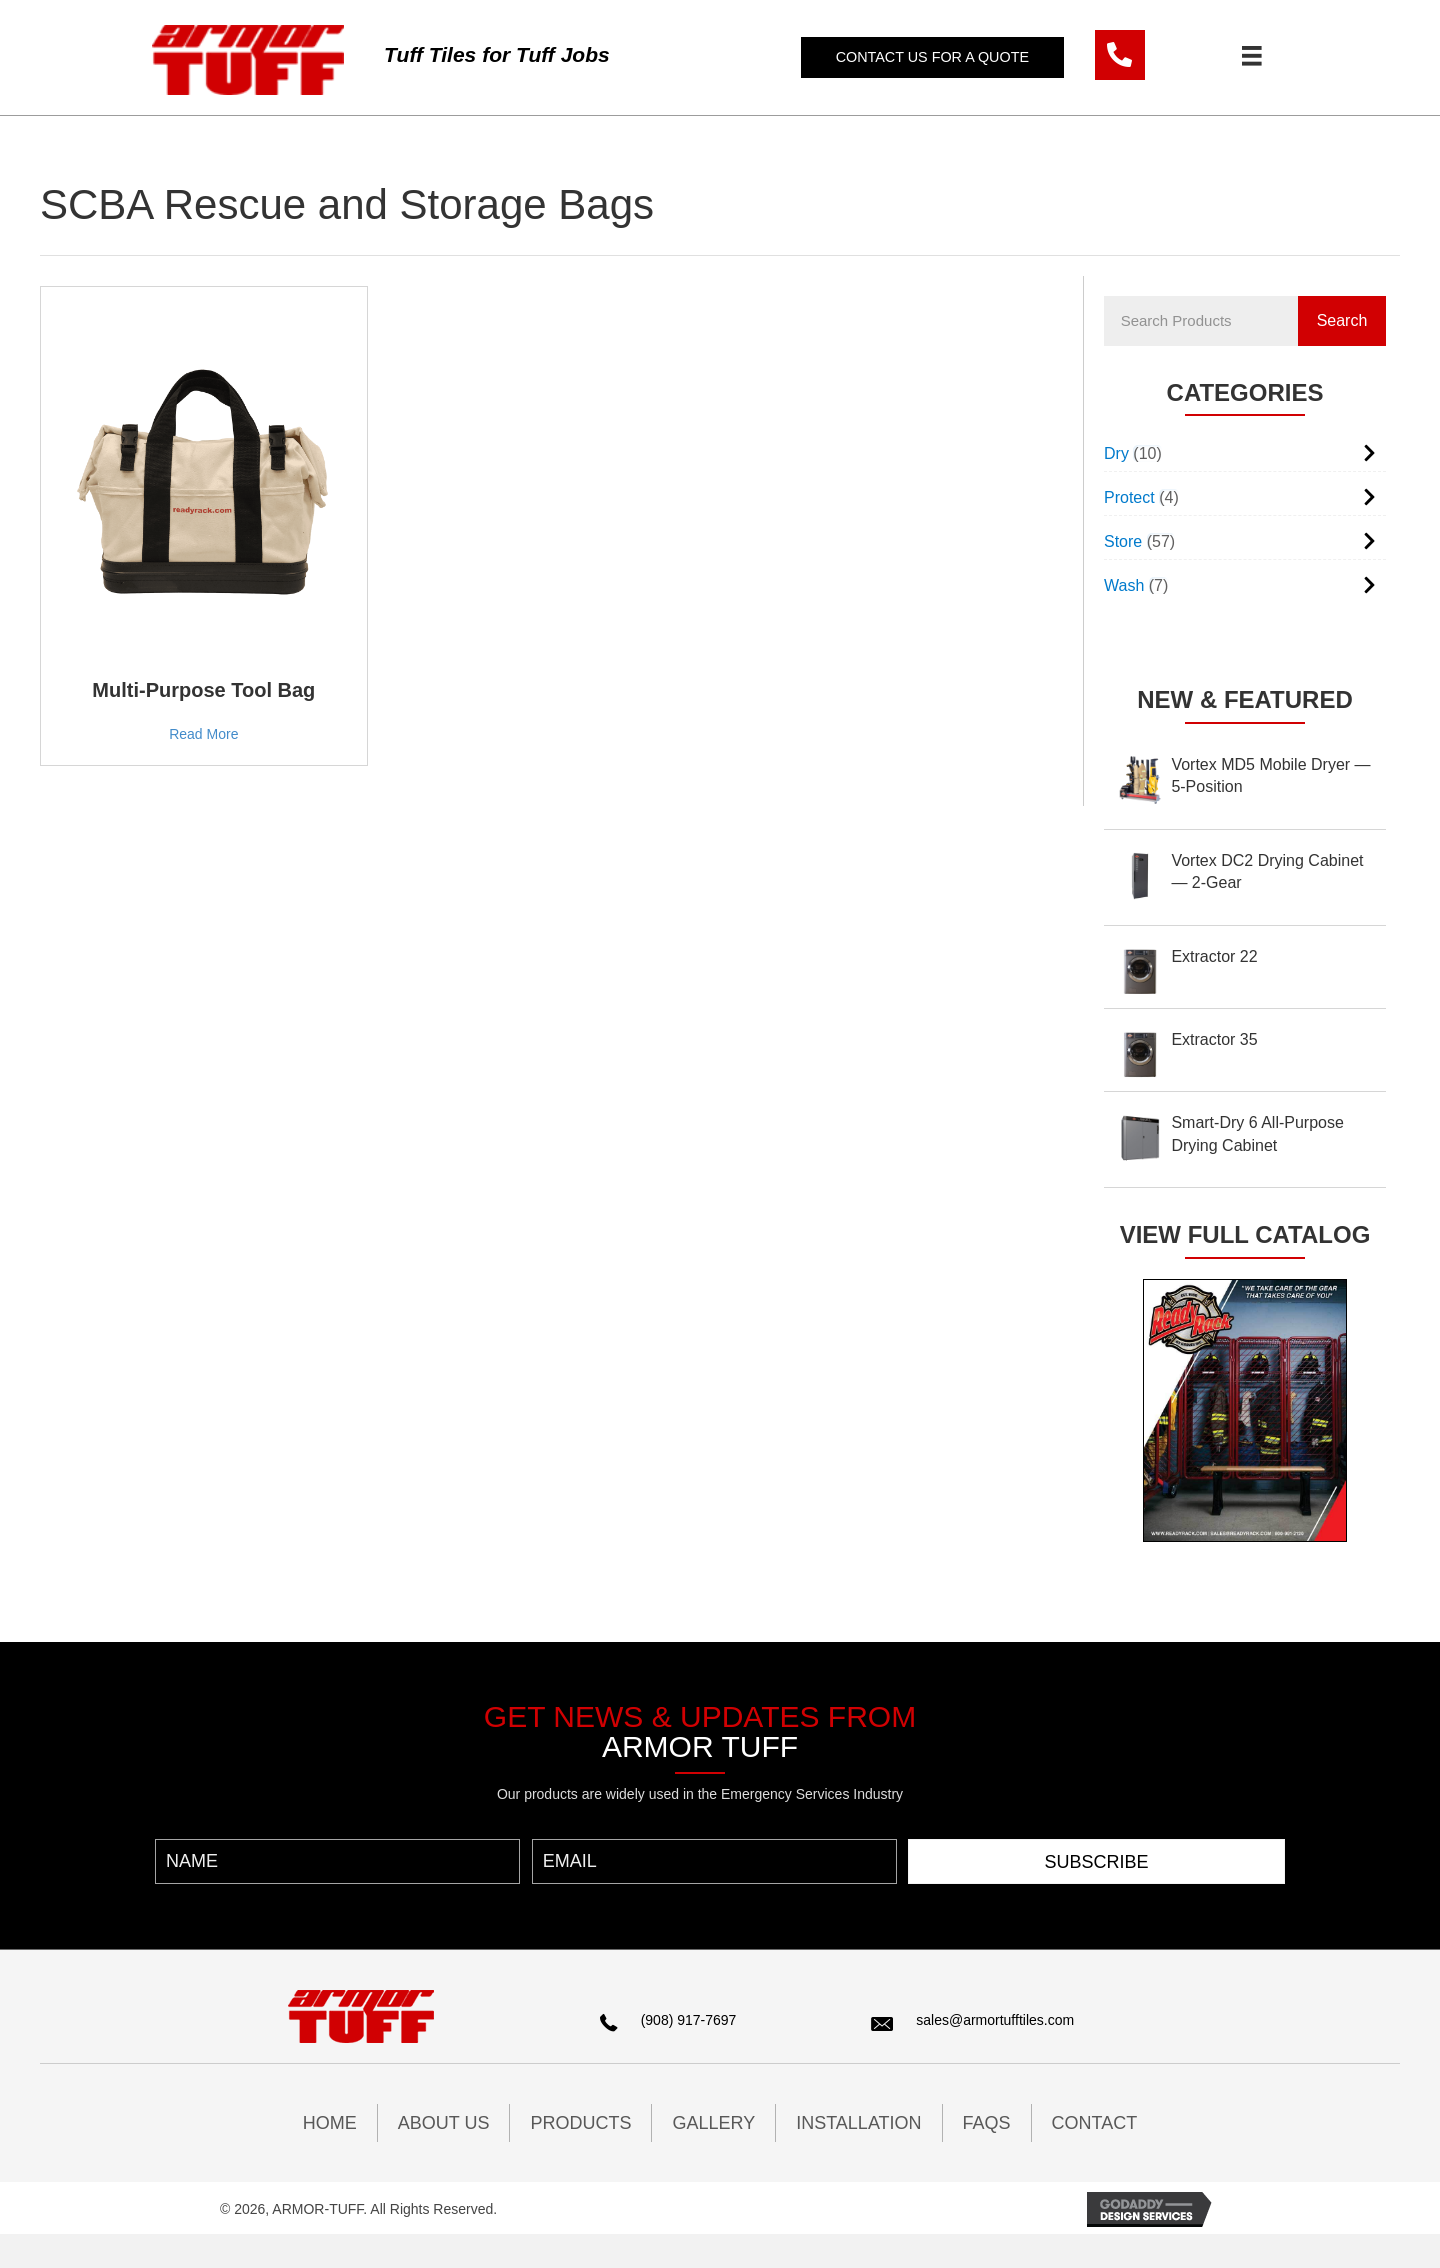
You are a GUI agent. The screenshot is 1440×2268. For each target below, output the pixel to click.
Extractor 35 (1214, 1039)
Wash (1124, 585)
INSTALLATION (858, 2123)
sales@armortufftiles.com (995, 2020)
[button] (934, 57)
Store (1123, 541)
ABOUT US (444, 2123)
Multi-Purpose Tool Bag (203, 690)
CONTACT (1095, 2123)
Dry (1116, 453)
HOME (330, 2123)
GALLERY (713, 2123)
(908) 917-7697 (689, 2020)
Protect (1129, 497)
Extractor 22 (1214, 956)
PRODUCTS (580, 2123)
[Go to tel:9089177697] (1120, 55)
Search (1342, 320)
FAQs (987, 2123)
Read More (203, 734)
